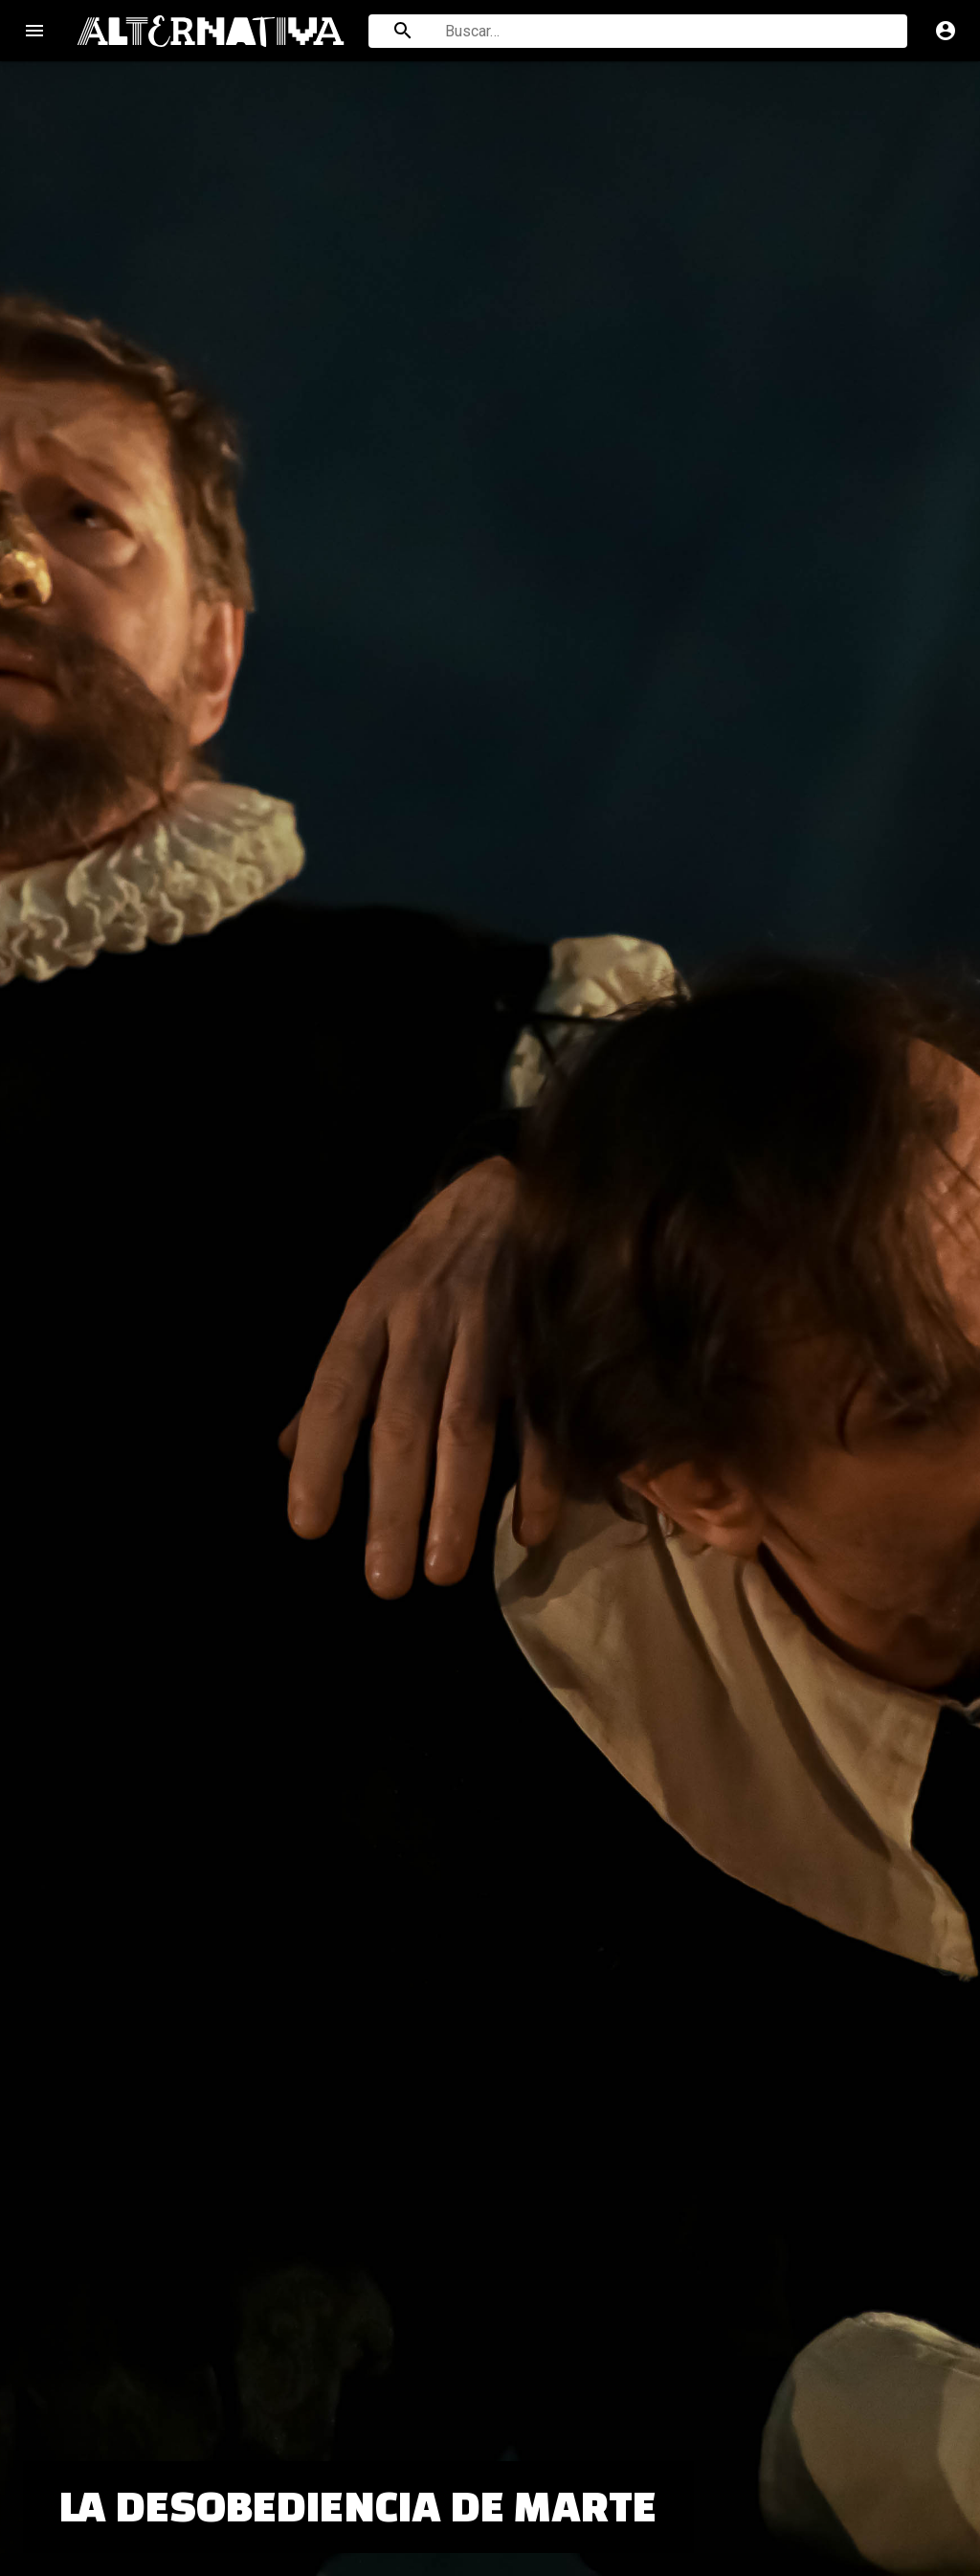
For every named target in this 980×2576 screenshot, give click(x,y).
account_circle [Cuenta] (945, 30)
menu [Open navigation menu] (34, 30)
